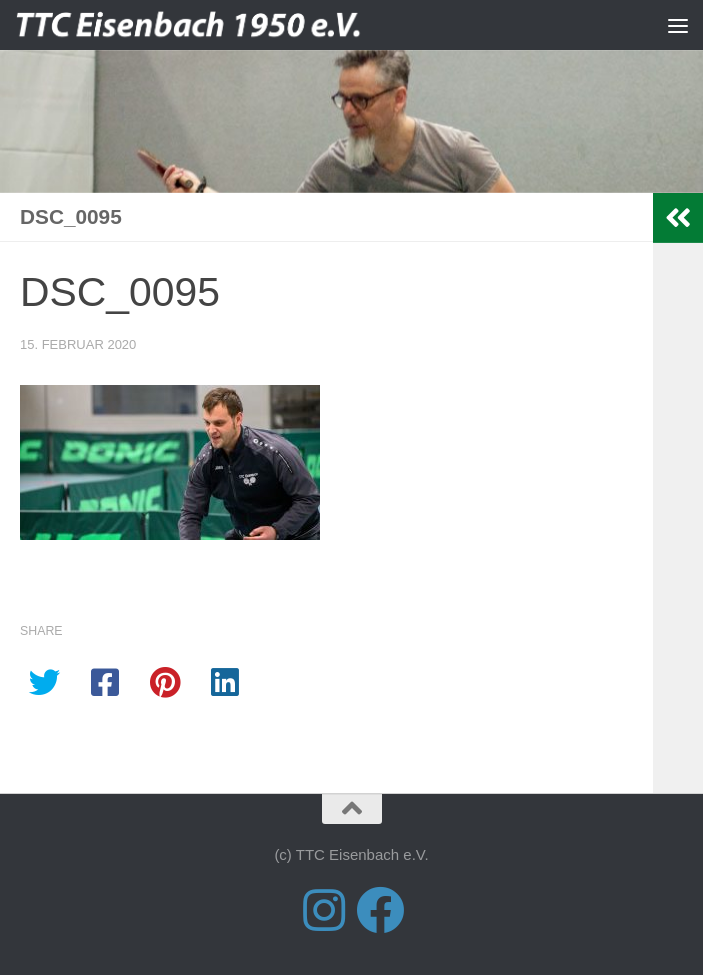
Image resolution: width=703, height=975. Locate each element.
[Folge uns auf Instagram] (324, 910)
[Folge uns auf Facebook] (380, 910)
